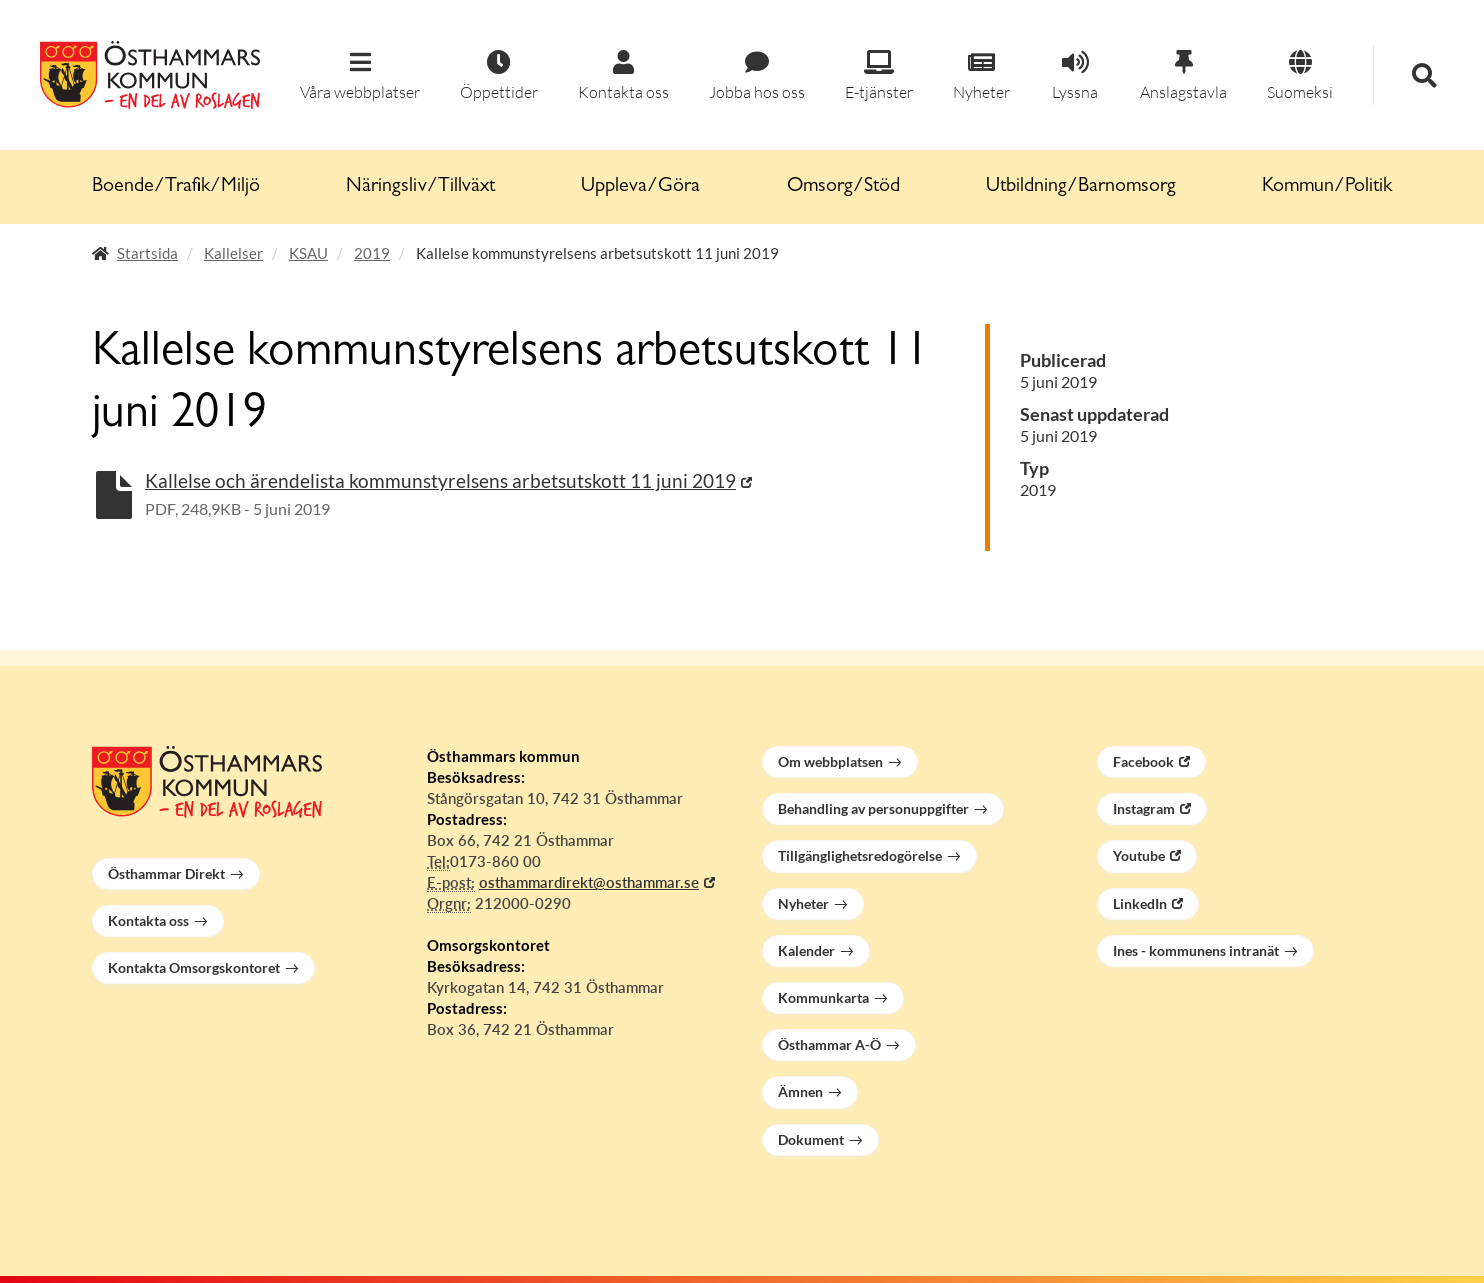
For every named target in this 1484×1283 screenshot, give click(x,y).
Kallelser (233, 253)
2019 (372, 253)
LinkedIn (1140, 903)
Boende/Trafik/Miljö (176, 187)
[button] (360, 76)
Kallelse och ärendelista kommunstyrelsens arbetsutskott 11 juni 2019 (440, 480)
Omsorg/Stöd (843, 187)
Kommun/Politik (1327, 187)
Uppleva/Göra (640, 187)
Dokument (811, 1139)
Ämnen (800, 1091)
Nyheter (803, 903)
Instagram (1144, 808)
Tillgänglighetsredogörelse (860, 855)
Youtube (1139, 855)
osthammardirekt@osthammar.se (589, 882)
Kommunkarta (823, 997)
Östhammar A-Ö (829, 1044)
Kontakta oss (148, 920)
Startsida (147, 253)
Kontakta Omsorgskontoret (194, 967)
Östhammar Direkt (166, 873)
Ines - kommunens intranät (1196, 950)
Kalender (806, 950)
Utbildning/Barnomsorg (1081, 187)
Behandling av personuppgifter (873, 808)
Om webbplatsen (830, 761)
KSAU (308, 253)
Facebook (1143, 761)
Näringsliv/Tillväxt (420, 187)
